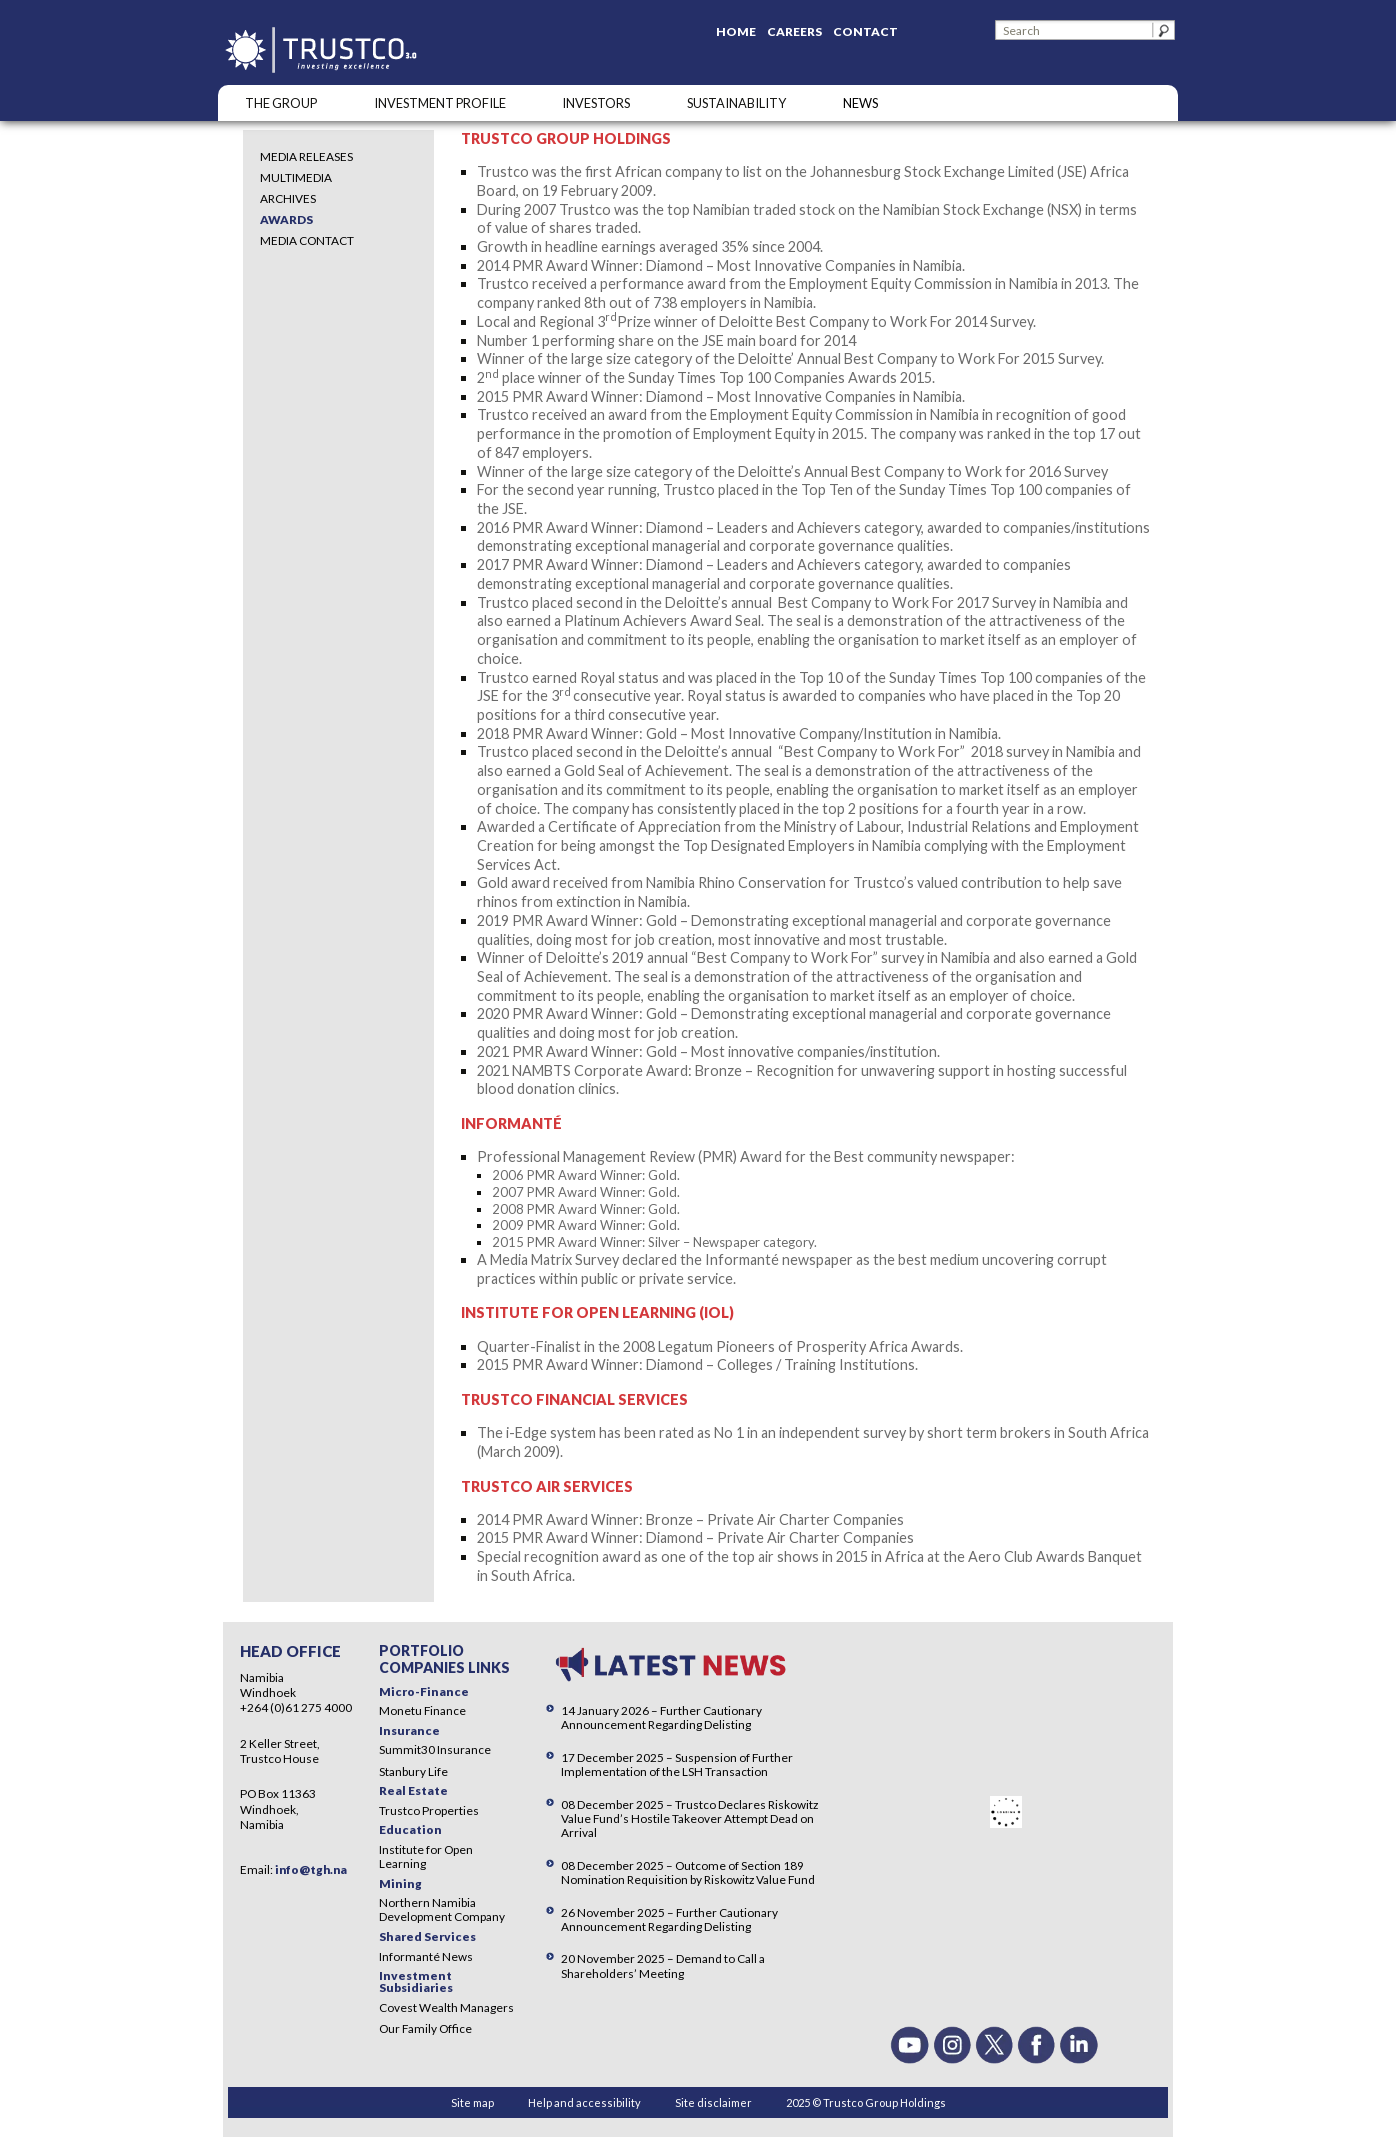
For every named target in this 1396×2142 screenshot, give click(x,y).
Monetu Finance (422, 1710)
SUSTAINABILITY (736, 103)
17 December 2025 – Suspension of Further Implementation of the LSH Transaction (677, 1764)
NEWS (860, 103)
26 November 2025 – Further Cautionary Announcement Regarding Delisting (669, 1919)
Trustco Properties (429, 1810)
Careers (794, 31)
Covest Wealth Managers (446, 2007)
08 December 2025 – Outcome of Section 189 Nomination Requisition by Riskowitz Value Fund (688, 1872)
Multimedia (296, 177)
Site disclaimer (713, 2102)
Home (736, 31)
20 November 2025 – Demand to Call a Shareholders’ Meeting (663, 1965)
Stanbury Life (413, 1771)
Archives (288, 198)
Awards (286, 219)
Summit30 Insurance (435, 1749)
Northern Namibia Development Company (442, 1909)
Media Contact (307, 240)
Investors (596, 103)
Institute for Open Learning (426, 1856)
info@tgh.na (311, 1869)
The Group (281, 103)
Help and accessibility (584, 2102)
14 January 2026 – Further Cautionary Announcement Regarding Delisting (661, 1717)
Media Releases (306, 156)
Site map (472, 2102)
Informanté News (426, 1956)
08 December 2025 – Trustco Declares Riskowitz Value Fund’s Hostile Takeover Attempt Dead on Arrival (689, 1818)
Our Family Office (425, 2028)
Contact (865, 31)
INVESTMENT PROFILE (440, 103)
